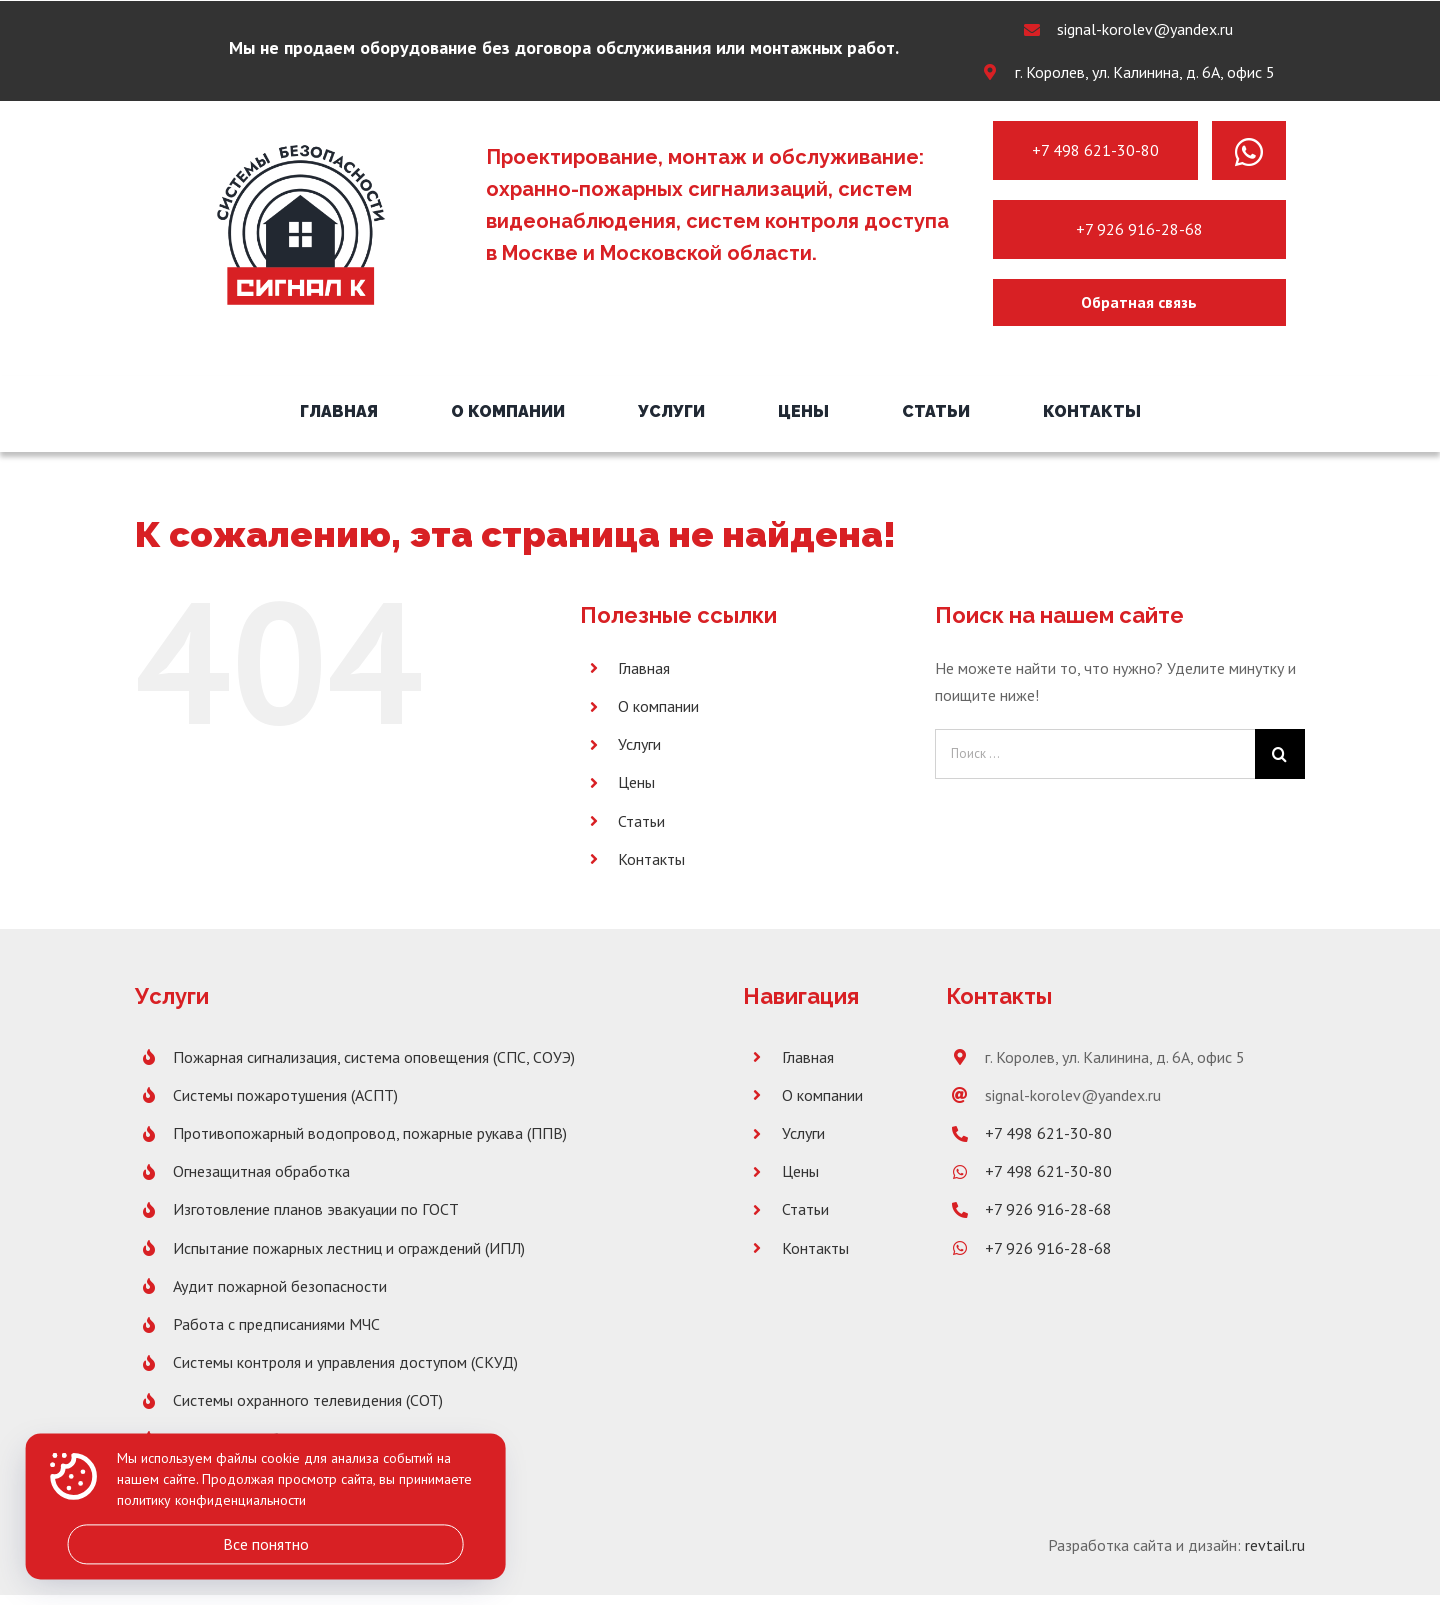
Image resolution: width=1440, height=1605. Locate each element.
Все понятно (266, 1544)
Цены (636, 782)
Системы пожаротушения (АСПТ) (285, 1095)
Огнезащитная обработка (261, 1171)
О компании (658, 706)
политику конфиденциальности (211, 1501)
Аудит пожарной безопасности (280, 1286)
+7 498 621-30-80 (1095, 150)
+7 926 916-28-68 (1139, 229)
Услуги (639, 744)
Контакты (651, 859)
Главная (644, 668)
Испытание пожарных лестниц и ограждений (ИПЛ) (349, 1248)
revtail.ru (1275, 1545)
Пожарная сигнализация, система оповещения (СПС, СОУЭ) (374, 1057)
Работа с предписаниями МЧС (276, 1324)
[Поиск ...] (1095, 754)
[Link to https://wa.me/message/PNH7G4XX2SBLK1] (1249, 152)
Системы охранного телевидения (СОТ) (308, 1400)
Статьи (641, 821)
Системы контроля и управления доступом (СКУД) (345, 1362)
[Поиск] (1280, 754)
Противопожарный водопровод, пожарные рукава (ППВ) (370, 1133)
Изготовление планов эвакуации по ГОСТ (316, 1209)
